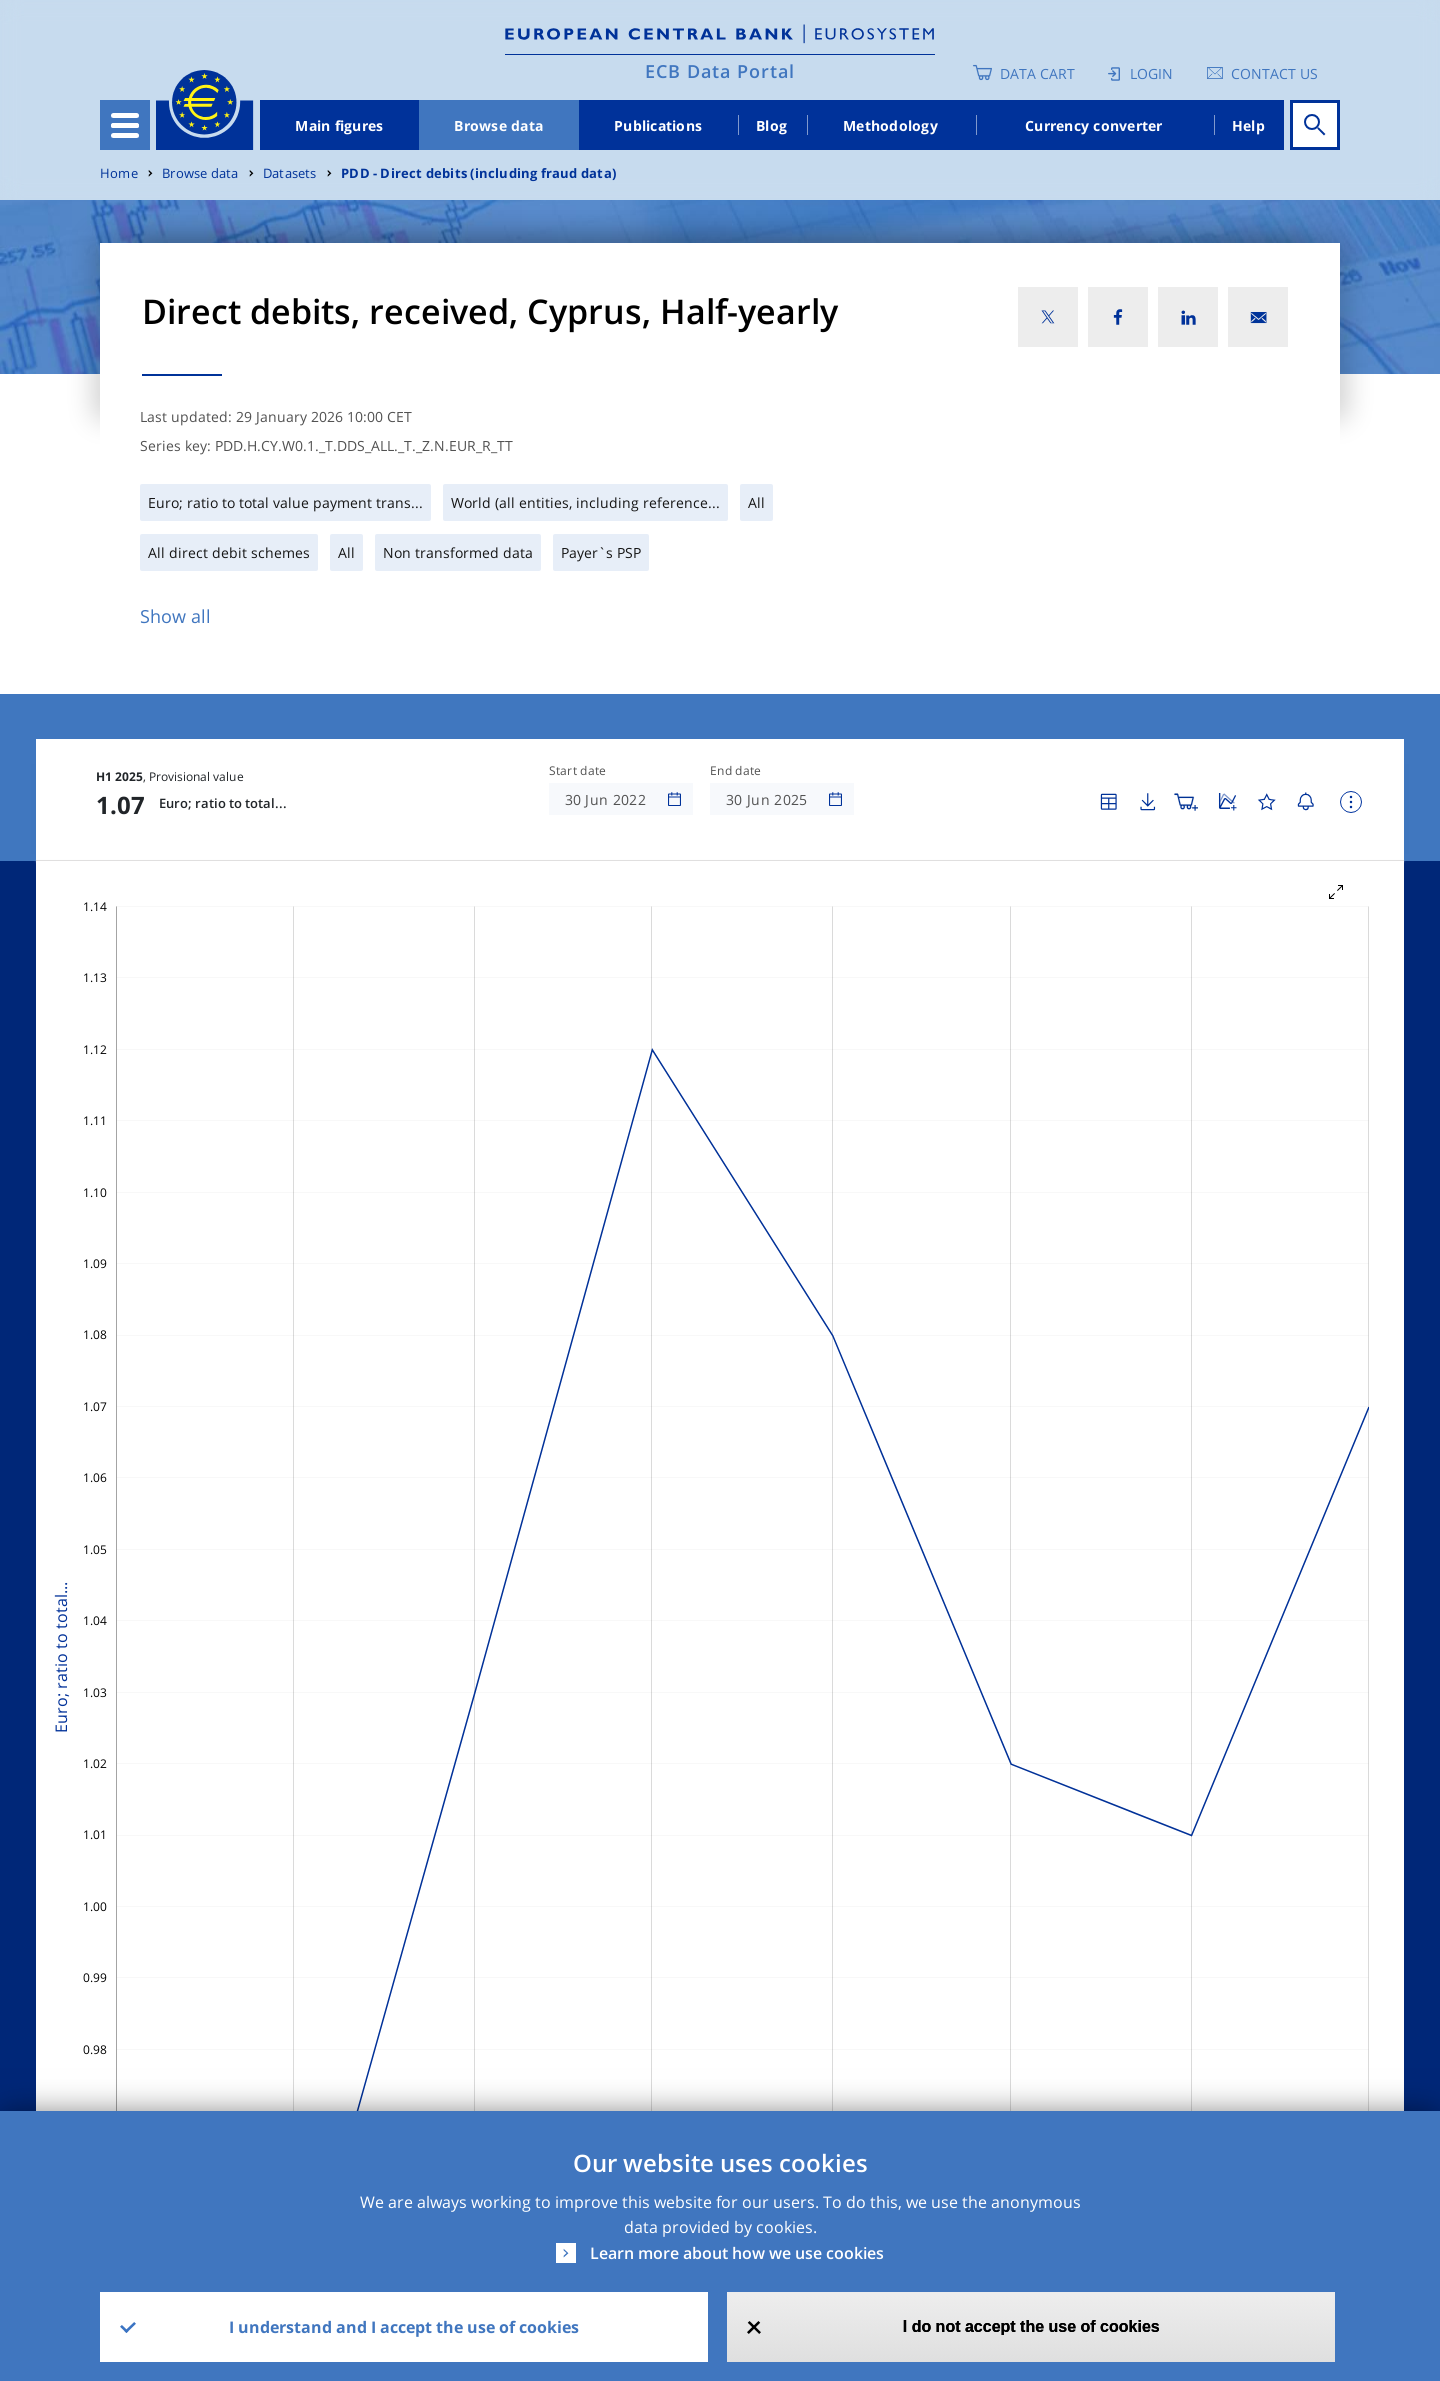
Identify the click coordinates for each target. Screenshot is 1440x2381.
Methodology (890, 125)
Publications (658, 125)
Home (119, 173)
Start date (578, 771)
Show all (175, 616)
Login (1151, 73)
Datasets (290, 173)
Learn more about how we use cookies (737, 2253)
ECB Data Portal (720, 71)
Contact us (1274, 73)
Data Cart (1037, 73)
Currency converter (1094, 125)
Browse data (498, 125)
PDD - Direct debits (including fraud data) (478, 173)
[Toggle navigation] (125, 125)
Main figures (339, 125)
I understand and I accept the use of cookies (404, 2327)
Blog (771, 125)
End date (736, 771)
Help (1248, 125)
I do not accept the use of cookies (1031, 2326)
